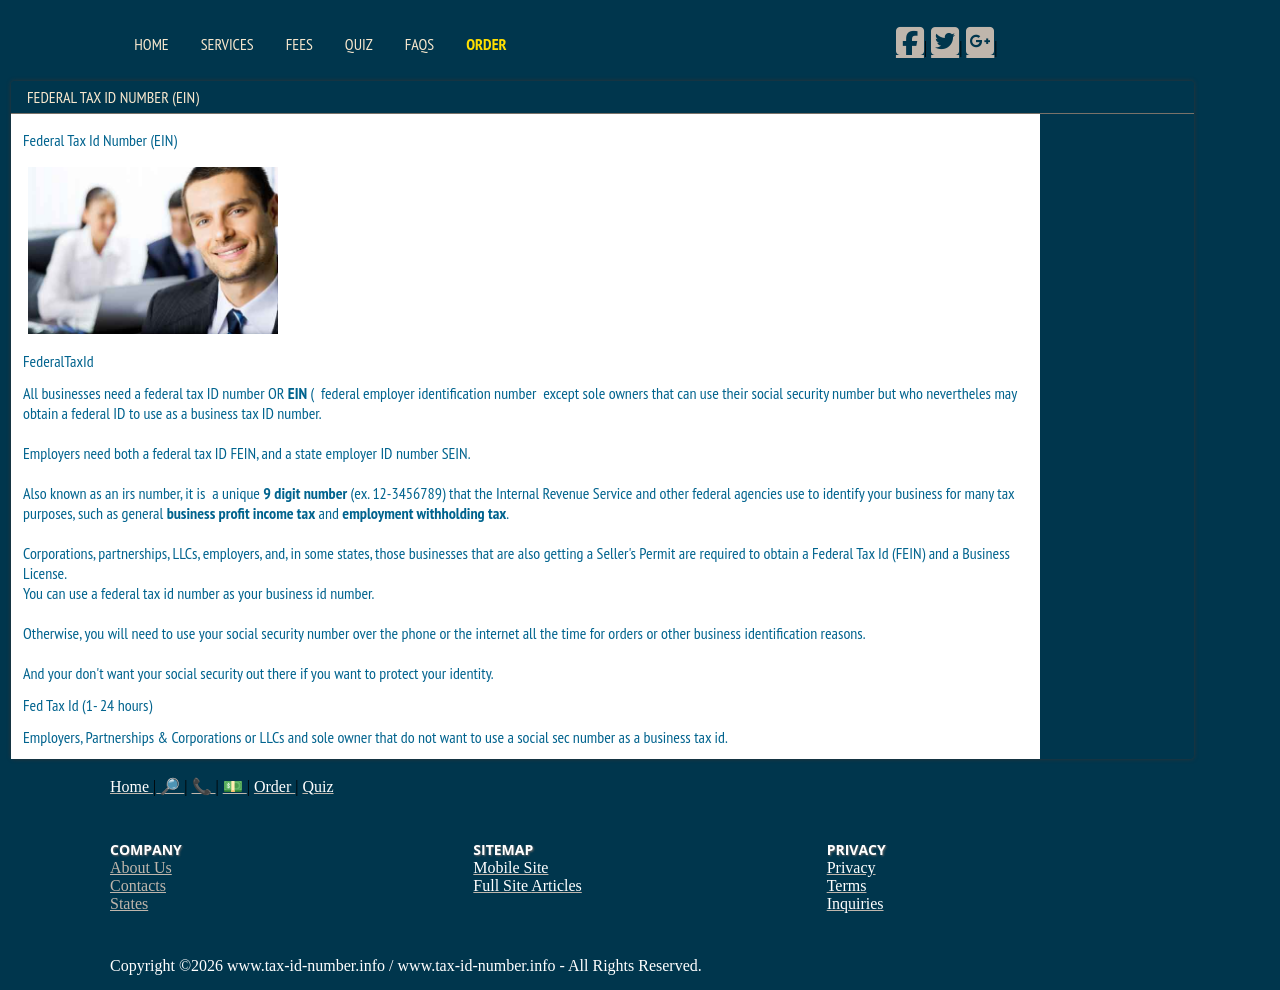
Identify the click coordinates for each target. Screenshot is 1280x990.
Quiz (359, 44)
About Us (141, 867)
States (129, 903)
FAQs (419, 44)
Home (151, 44)
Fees (299, 44)
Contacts (138, 885)
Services (227, 44)
